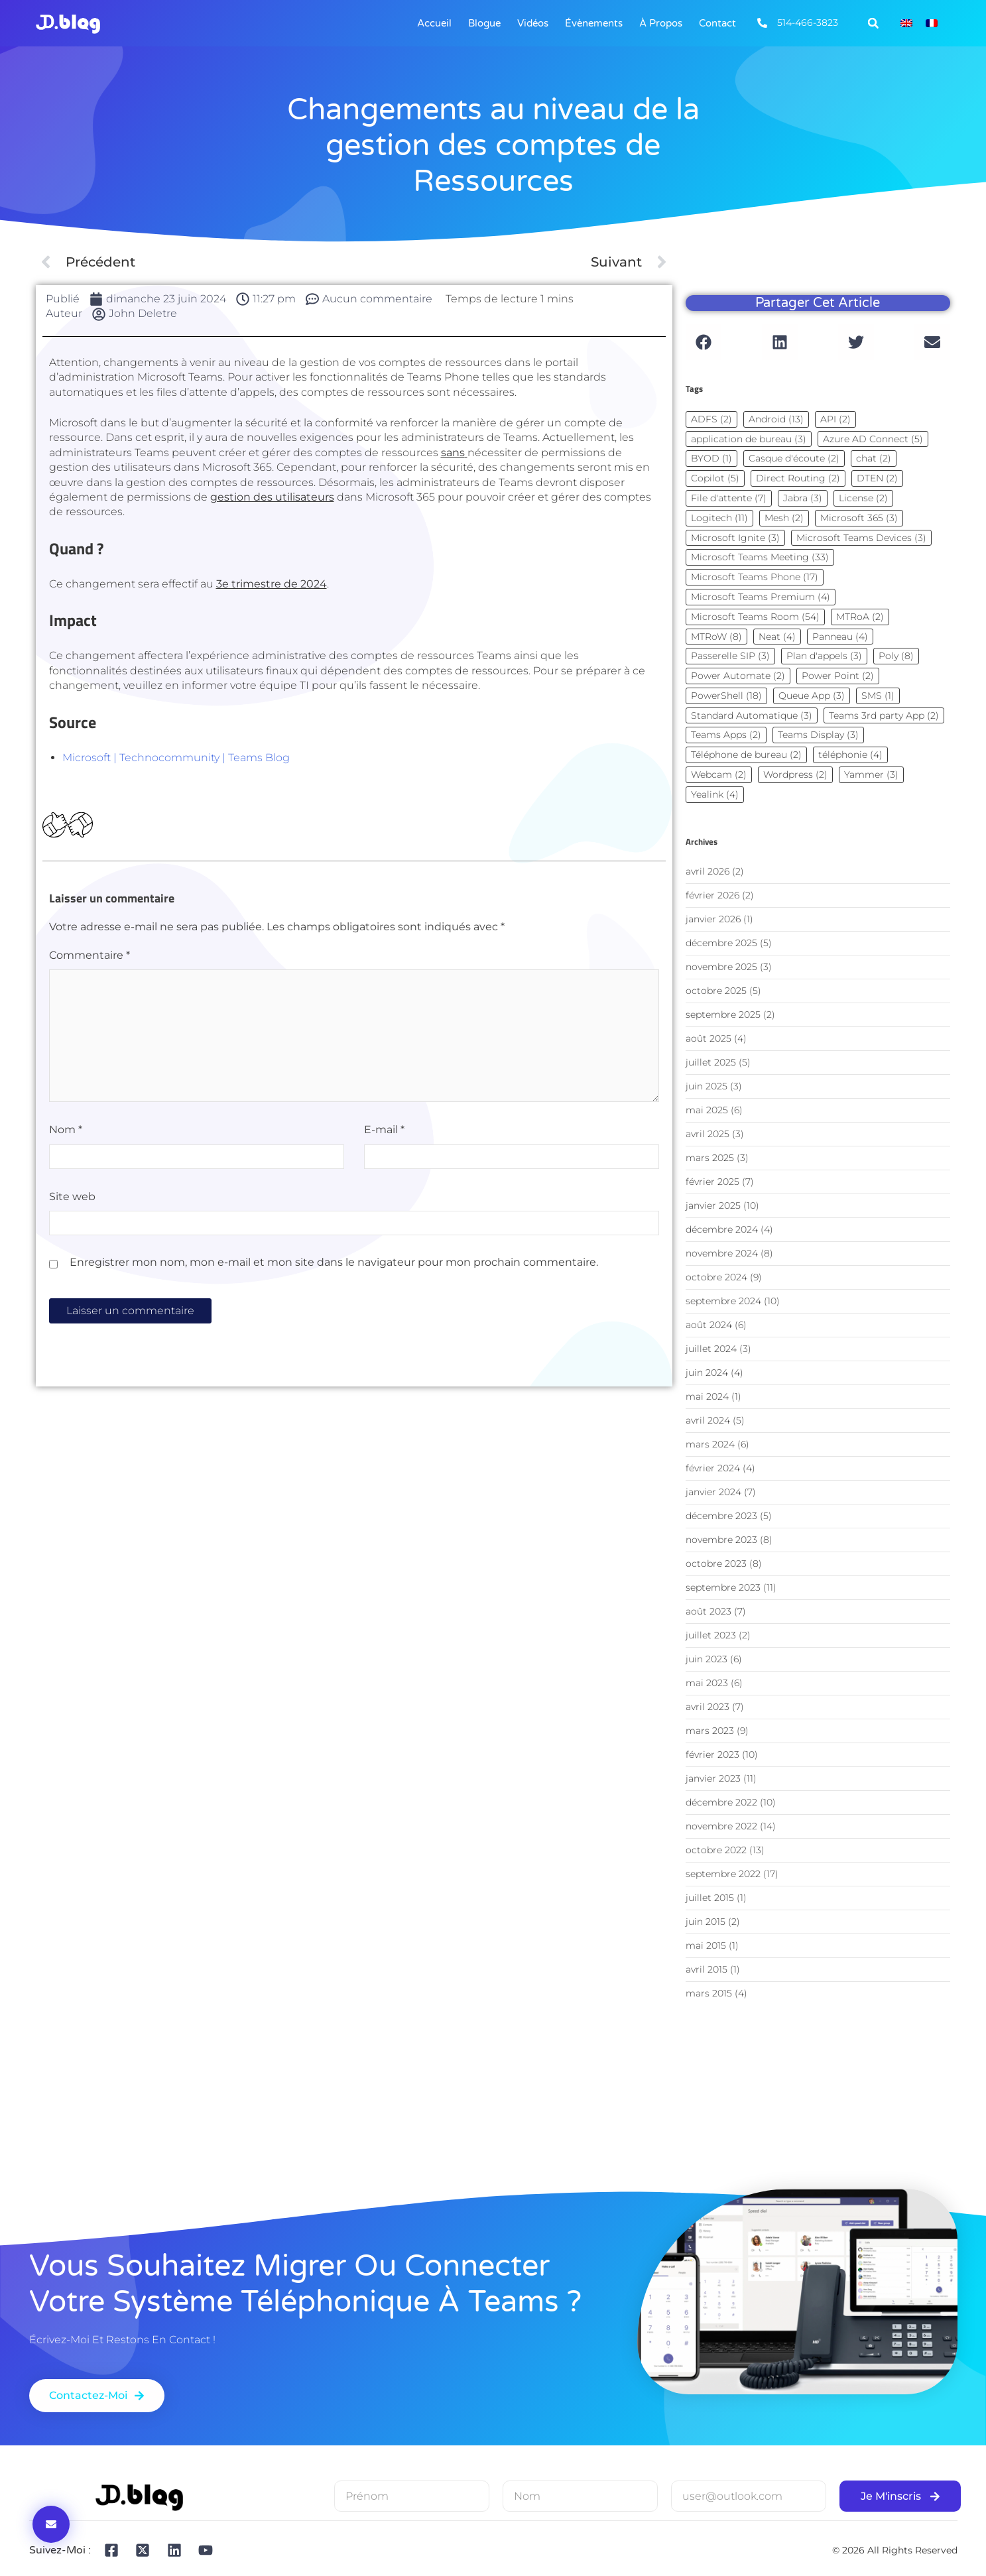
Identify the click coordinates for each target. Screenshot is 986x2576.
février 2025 (712, 1182)
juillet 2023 (711, 1635)
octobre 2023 (716, 1563)
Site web (72, 1196)
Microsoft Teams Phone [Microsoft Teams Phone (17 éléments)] (754, 577)
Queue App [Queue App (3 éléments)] (811, 696)
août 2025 (708, 1038)
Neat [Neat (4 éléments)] (777, 637)
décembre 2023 (721, 1516)
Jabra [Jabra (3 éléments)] (802, 498)
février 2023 (712, 1754)
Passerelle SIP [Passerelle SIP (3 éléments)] (730, 656)
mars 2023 (710, 1731)
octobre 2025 (716, 991)
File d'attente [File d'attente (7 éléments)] (729, 498)
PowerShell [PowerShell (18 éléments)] (726, 696)
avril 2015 (706, 1969)
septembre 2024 (723, 1301)
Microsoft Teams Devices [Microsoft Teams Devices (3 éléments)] (861, 538)
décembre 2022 (721, 1802)
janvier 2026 (713, 919)
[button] (873, 23)
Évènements (594, 23)
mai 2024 (707, 1396)
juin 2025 (706, 1086)
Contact (717, 23)
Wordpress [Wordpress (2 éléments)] (795, 774)
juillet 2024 (711, 1349)
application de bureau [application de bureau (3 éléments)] (748, 439)
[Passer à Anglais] (906, 23)
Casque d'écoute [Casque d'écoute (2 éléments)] (794, 458)
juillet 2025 (711, 1062)
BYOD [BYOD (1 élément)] (711, 458)
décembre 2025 (721, 943)
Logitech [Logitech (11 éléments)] (719, 518)
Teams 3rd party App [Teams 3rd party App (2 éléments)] (884, 715)
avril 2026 (707, 871)
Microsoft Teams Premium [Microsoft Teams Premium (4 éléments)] (760, 597)
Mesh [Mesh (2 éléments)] (784, 518)
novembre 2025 (721, 967)
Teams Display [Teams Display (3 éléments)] (818, 735)
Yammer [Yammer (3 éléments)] (871, 774)
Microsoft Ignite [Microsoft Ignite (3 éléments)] (735, 538)
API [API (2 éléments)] (835, 419)
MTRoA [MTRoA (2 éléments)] (860, 617)
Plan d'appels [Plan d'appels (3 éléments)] (824, 656)
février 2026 (712, 895)
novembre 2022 (721, 1826)
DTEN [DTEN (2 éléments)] (877, 478)
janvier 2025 (713, 1205)
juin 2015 (705, 1922)
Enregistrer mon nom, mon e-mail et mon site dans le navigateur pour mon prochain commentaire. (334, 1262)
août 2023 (708, 1611)
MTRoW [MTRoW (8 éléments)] (716, 637)
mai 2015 (706, 1945)
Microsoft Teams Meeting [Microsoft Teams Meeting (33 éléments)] (760, 557)
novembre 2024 (722, 1253)
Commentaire (89, 955)
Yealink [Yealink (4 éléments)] (715, 794)
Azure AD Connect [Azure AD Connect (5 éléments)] (873, 439)
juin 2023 (706, 1659)
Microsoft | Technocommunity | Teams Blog (176, 757)
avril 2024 (708, 1420)
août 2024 (709, 1325)
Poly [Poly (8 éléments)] (896, 656)
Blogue (484, 23)
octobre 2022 (716, 1850)
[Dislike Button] (80, 824)
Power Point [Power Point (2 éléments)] (838, 676)
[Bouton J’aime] (55, 824)
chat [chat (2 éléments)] (873, 458)
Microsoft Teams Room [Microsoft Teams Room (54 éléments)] (755, 617)
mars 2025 (710, 1158)
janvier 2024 (713, 1492)
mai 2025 (707, 1110)
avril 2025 (707, 1134)
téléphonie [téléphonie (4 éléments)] (850, 755)
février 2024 (713, 1468)
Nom (65, 1129)
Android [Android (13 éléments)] (776, 419)
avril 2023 (707, 1707)
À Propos (660, 23)
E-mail (384, 1129)
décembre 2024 (722, 1229)
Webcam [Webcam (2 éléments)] (719, 774)
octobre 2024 (716, 1277)
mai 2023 (707, 1683)
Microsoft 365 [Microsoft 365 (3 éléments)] (859, 518)
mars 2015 (709, 1993)
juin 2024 (707, 1373)
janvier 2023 (713, 1778)
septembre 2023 (723, 1587)
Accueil (434, 23)
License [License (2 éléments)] (863, 498)
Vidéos (532, 23)
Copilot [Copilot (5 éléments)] (715, 478)
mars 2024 (710, 1444)
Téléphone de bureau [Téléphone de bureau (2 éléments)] (746, 755)
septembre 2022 (723, 1874)
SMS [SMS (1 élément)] (877, 696)
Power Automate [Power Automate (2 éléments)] (738, 676)
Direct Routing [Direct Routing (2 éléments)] (798, 478)
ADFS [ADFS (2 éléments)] (711, 419)
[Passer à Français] (931, 23)
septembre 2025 (723, 1014)
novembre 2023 (721, 1540)
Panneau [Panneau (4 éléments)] (840, 637)
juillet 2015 (710, 1898)
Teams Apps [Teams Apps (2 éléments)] (726, 735)
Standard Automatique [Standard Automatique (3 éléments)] (751, 715)
